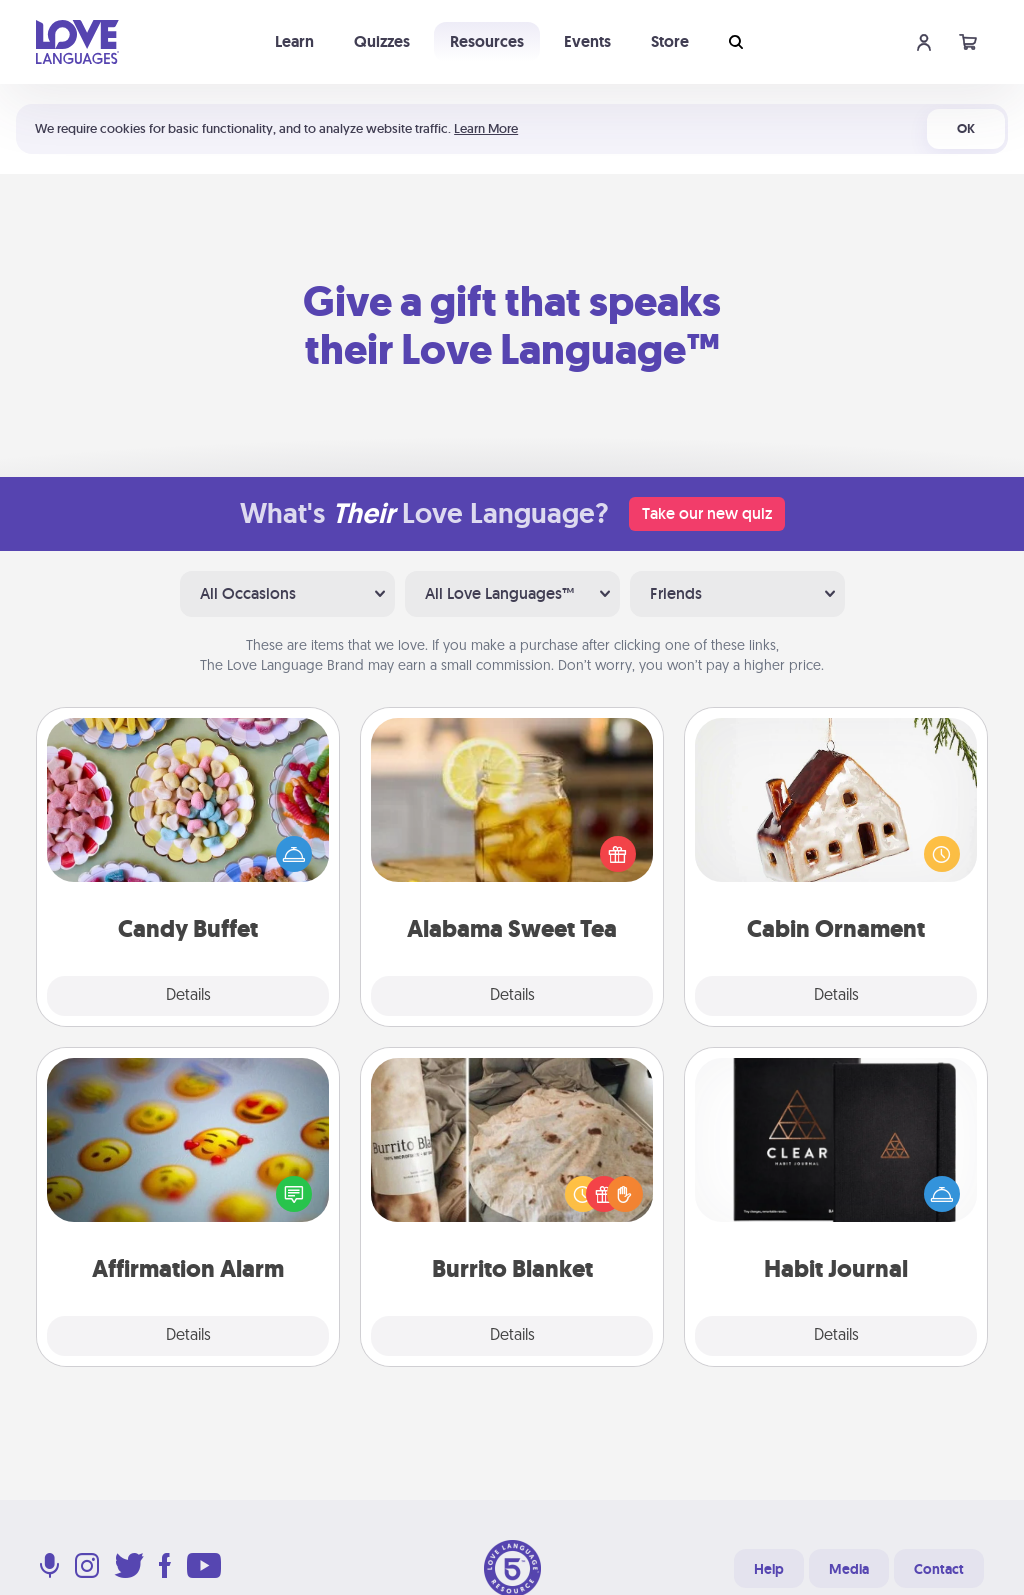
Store (670, 41)
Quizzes (382, 41)
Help (769, 1569)
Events (587, 41)
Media (849, 1569)
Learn (294, 41)
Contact (939, 1569)
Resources (487, 41)
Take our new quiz (707, 513)
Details (188, 996)
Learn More (486, 128)
